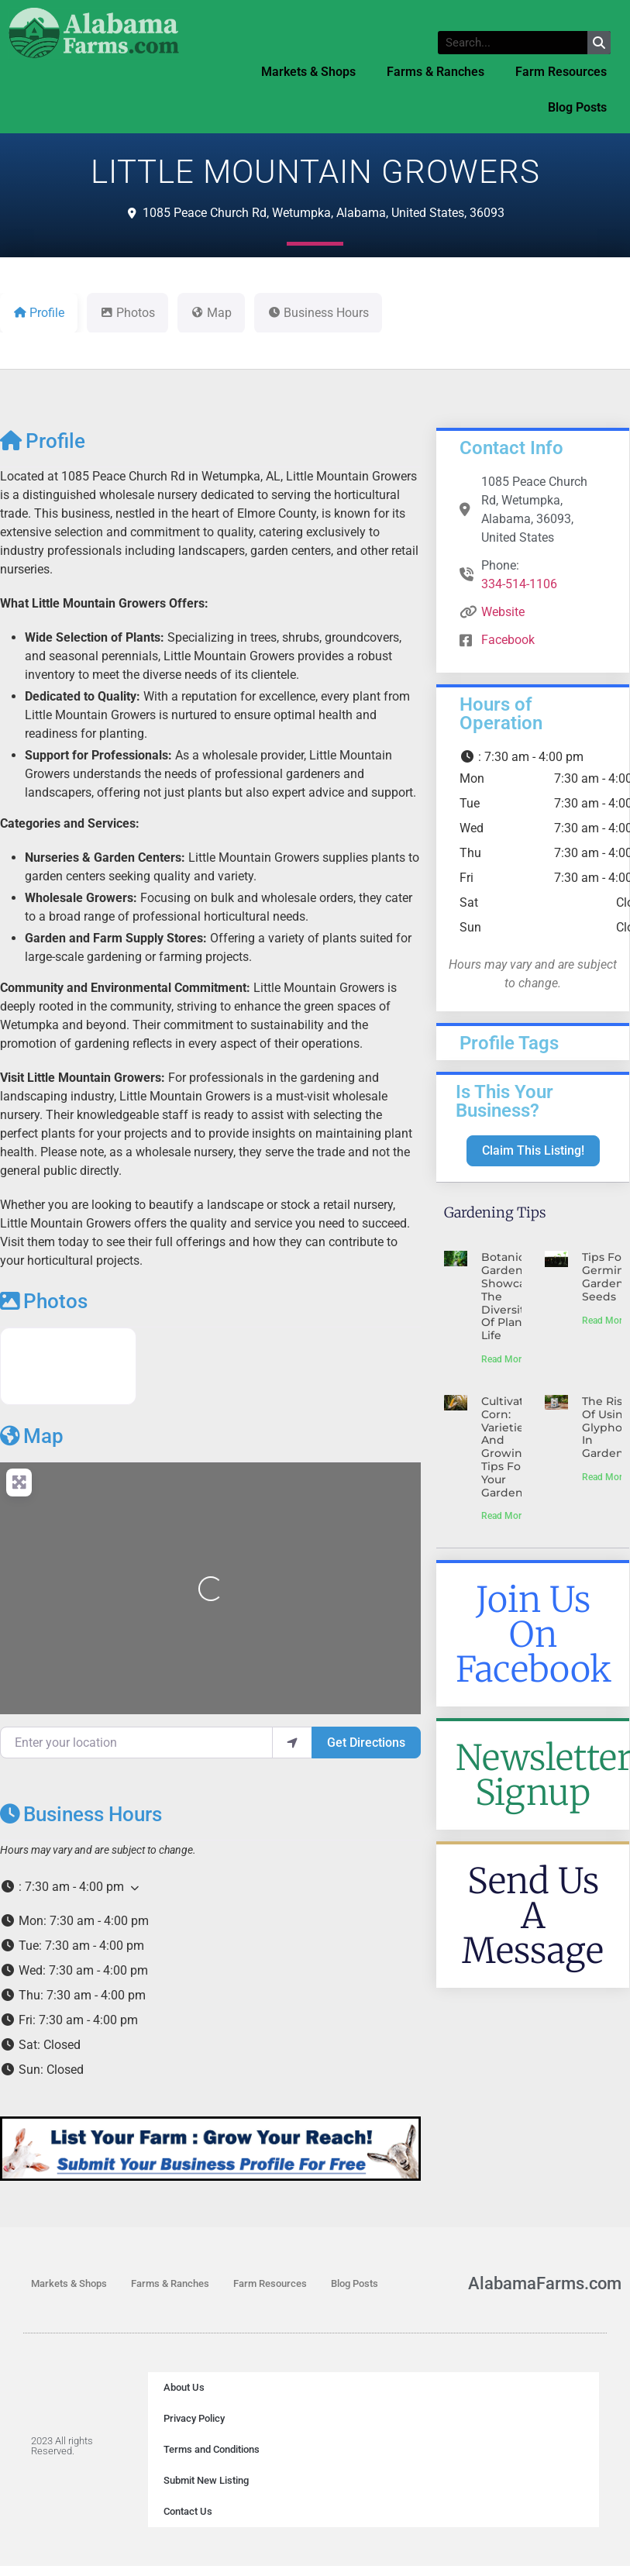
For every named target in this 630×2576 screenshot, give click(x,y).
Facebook (508, 639)
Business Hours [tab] (318, 312)
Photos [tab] (127, 312)
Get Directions (366, 1742)
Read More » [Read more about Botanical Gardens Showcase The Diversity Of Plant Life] (507, 1359)
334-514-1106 (519, 584)
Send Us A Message (533, 1915)
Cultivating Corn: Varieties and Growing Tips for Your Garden (511, 1447)
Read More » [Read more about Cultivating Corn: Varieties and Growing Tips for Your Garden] (507, 1515)
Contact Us (188, 2511)
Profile (42, 441)
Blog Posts (577, 107)
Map (32, 1436)
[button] (210, 1887)
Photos (44, 1301)
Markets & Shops (308, 71)
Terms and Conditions (212, 2449)
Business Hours (81, 1814)
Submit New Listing (206, 2480)
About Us (184, 2387)
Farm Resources (561, 71)
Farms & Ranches (435, 71)
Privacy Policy (194, 2418)
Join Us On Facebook (533, 1634)
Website (503, 611)
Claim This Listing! (533, 1150)
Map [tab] (211, 312)
